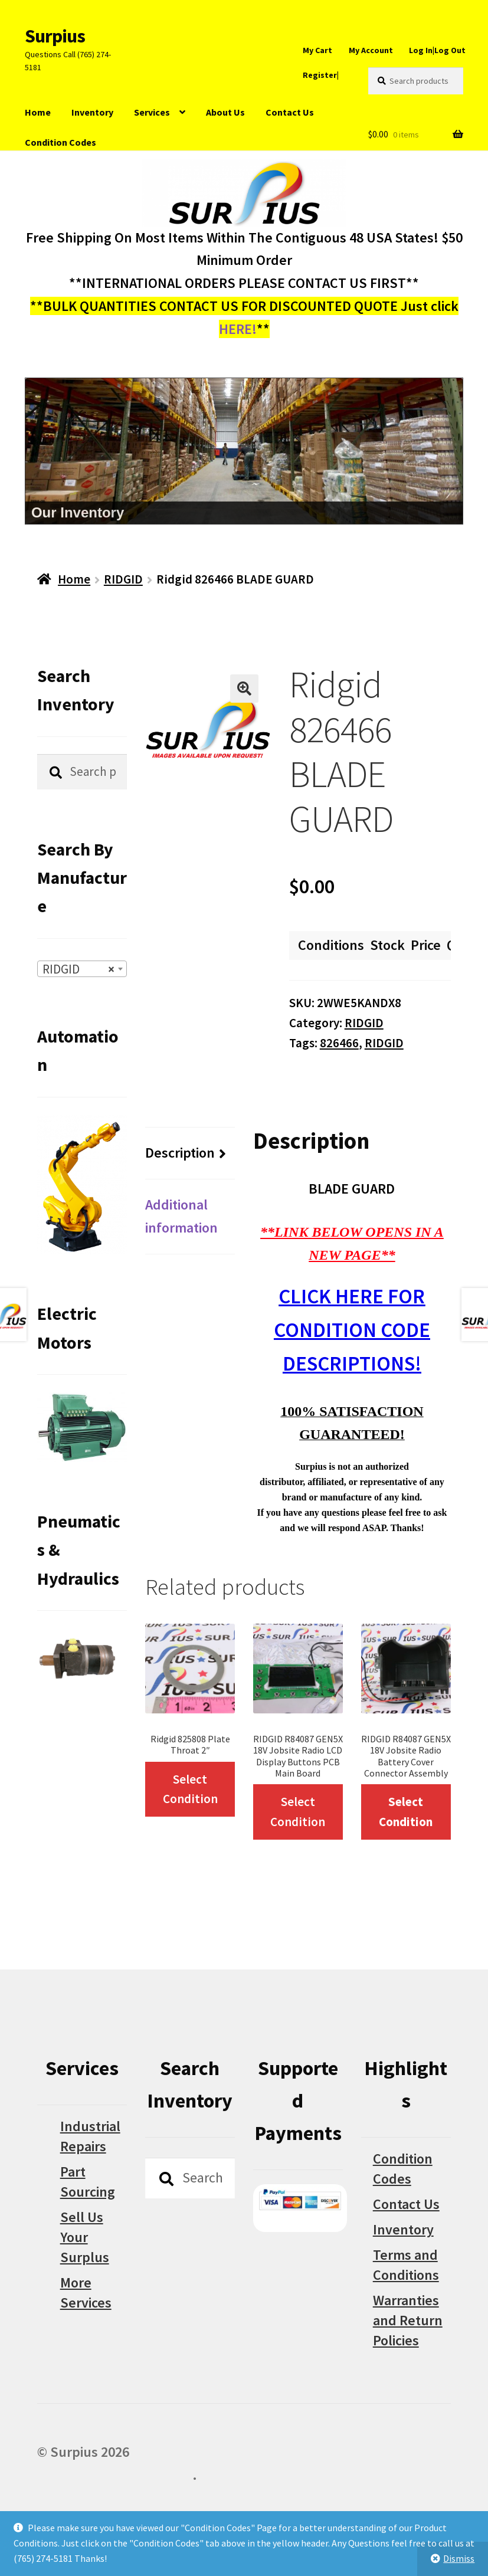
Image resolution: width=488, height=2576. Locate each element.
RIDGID (123, 579)
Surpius (55, 36)
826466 (339, 1043)
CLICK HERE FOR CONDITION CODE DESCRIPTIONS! (352, 1329)
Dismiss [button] (458, 2558)
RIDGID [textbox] (78, 969)
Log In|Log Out (437, 50)
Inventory (92, 112)
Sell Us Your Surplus (84, 2237)
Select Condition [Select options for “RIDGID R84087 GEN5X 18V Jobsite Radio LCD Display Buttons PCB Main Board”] (297, 1812)
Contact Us (290, 112)
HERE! (238, 329)
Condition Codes (60, 142)
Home (38, 112)
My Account (371, 50)
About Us (225, 112)
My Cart (317, 50)
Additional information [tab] (181, 1216)
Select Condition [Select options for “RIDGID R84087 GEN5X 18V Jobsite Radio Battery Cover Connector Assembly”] (406, 1812)
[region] (244, 451)
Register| (321, 75)
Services (152, 112)
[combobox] (82, 969)
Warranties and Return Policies (408, 2320)
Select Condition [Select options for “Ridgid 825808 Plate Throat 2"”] (190, 1789)
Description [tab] (180, 1152)
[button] (244, 688)
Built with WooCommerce (114, 2475)
